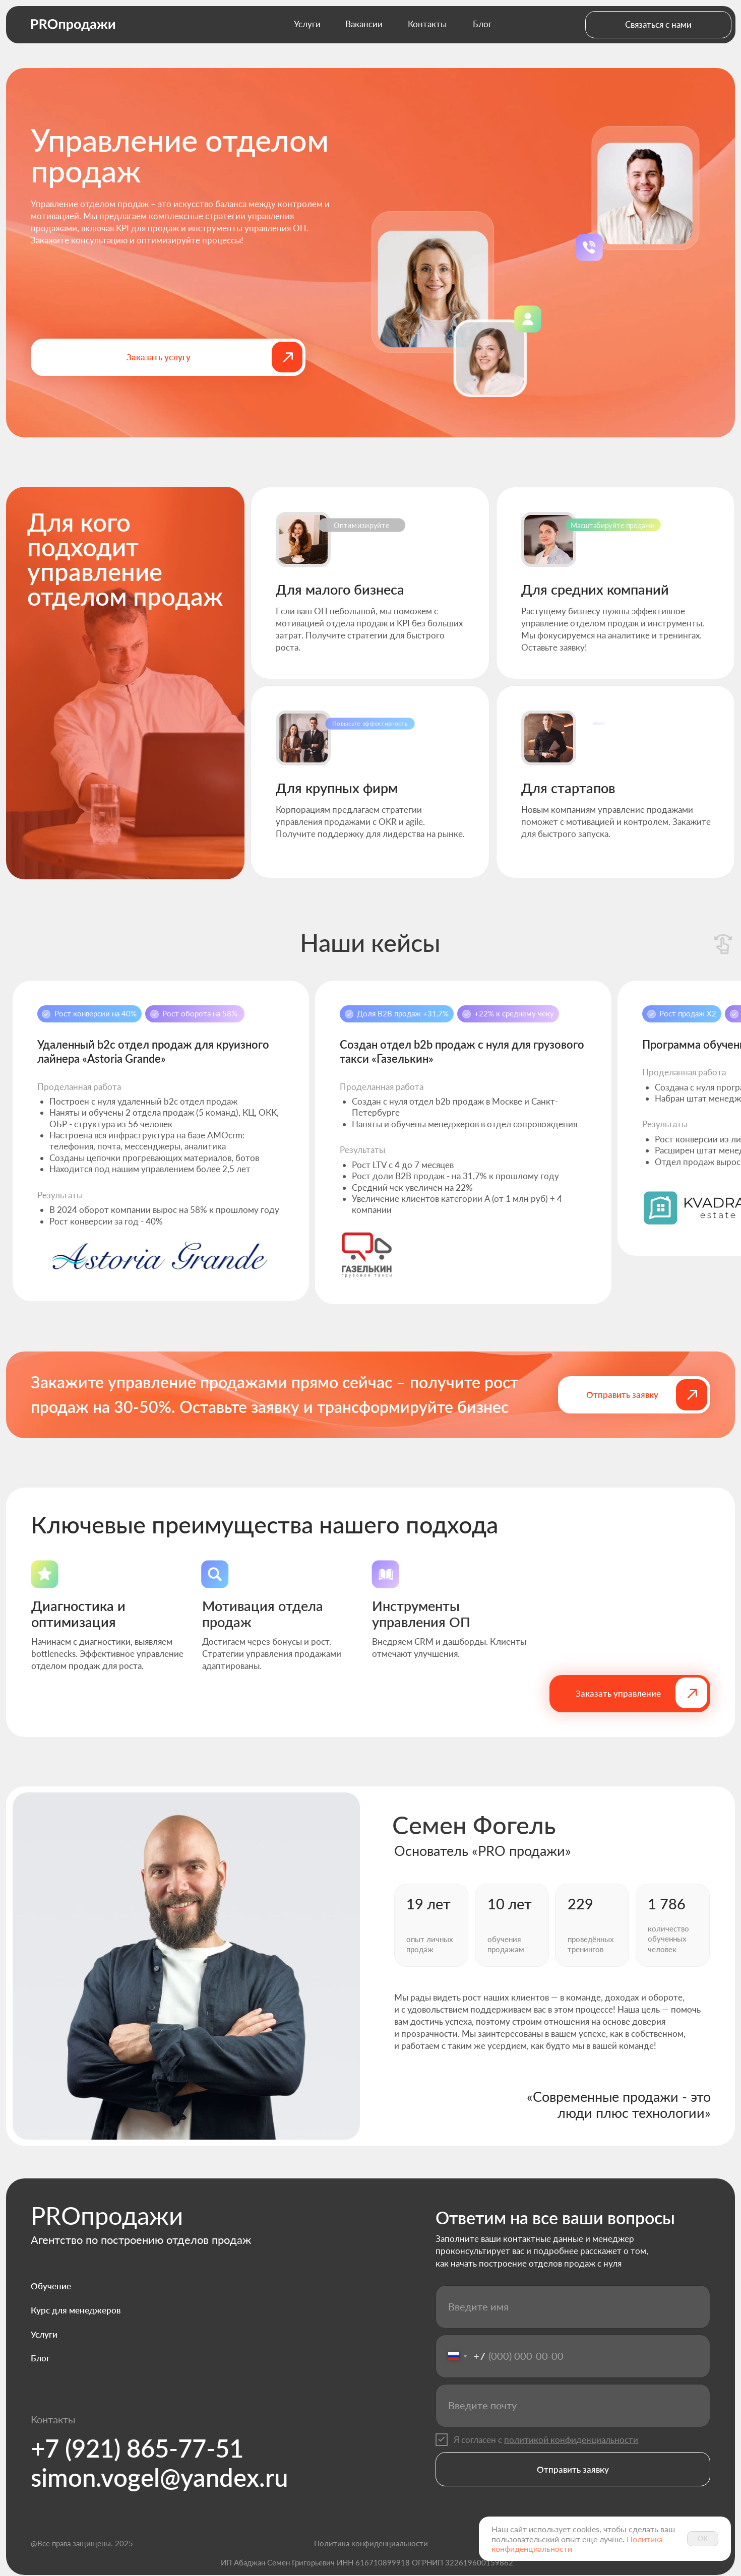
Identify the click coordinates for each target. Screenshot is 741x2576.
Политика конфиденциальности (371, 2543)
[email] (573, 2405)
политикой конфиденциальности (571, 2439)
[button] (658, 24)
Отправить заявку (573, 2469)
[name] (573, 2307)
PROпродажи (107, 2215)
